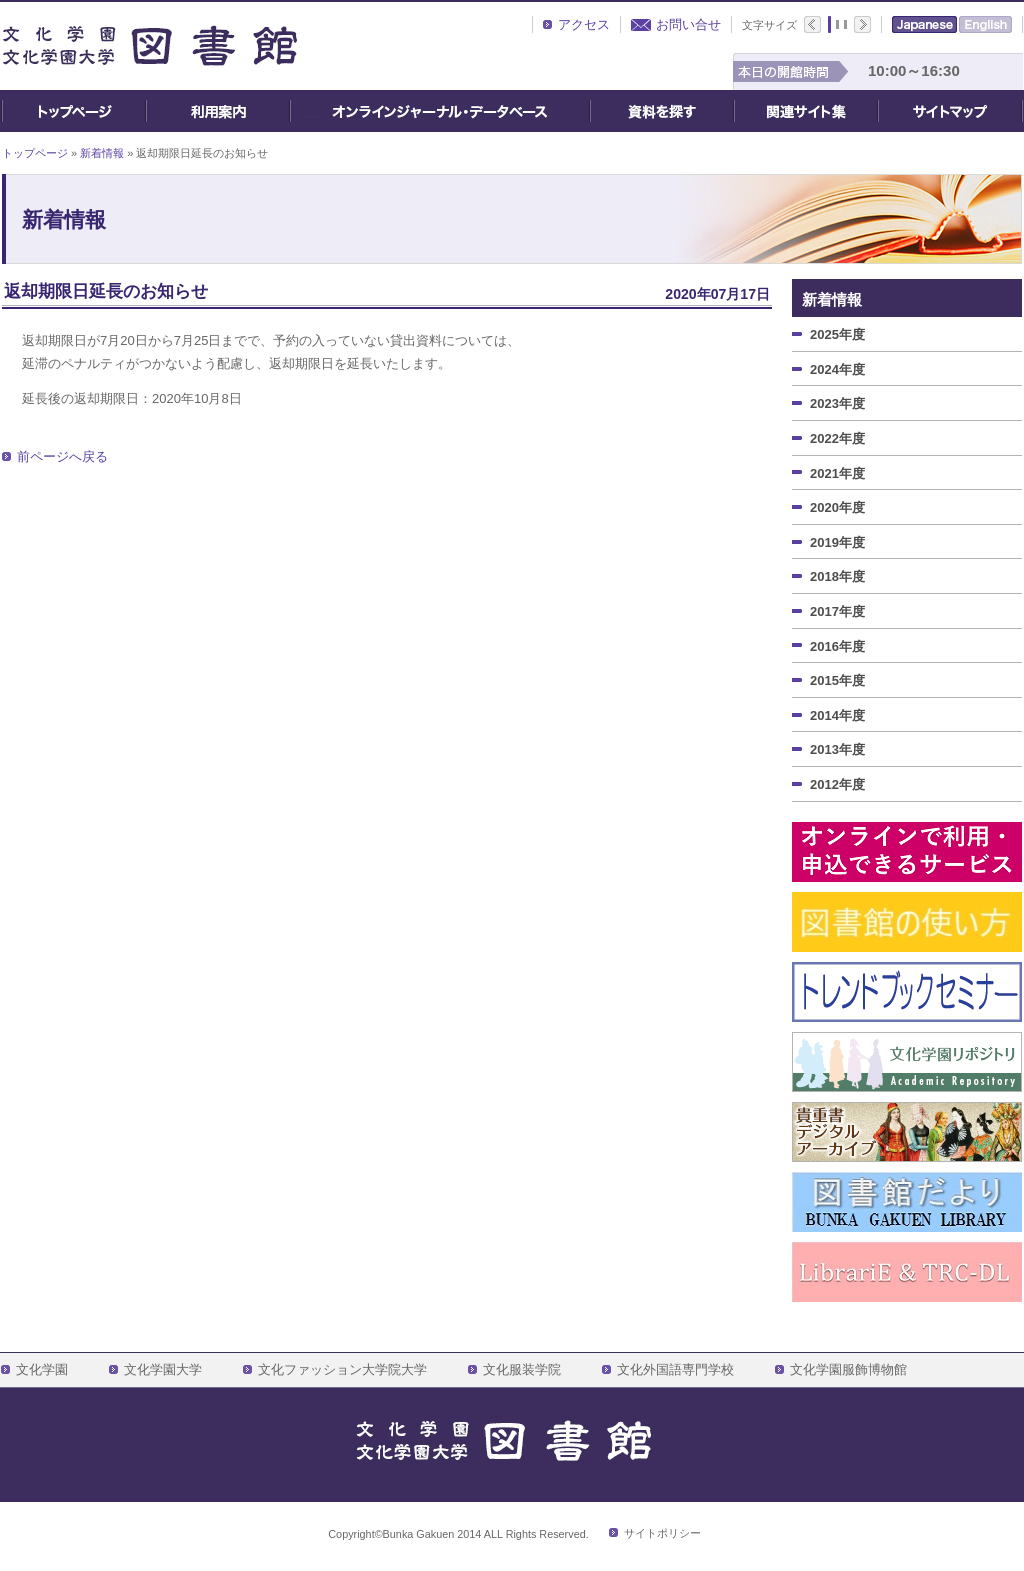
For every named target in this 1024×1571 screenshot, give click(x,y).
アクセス (584, 24)
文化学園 (42, 1370)
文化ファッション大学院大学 (342, 1370)
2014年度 (837, 715)
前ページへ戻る (62, 456)
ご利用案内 (218, 111)
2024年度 (837, 369)
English (985, 24)
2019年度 (837, 542)
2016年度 (837, 646)
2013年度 (837, 749)
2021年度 (837, 473)
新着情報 (102, 153)
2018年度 (837, 576)
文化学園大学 (163, 1370)
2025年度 (837, 334)
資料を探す (662, 111)
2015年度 (837, 680)
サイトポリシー (662, 1533)
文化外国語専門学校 (675, 1370)
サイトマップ (950, 111)
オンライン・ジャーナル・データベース (440, 111)
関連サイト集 (806, 111)
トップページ (73, 111)
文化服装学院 (522, 1370)
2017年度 (837, 611)
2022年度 (837, 438)
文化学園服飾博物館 (848, 1370)
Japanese (924, 24)
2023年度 (837, 403)
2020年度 (837, 507)
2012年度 (837, 784)
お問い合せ (688, 24)
